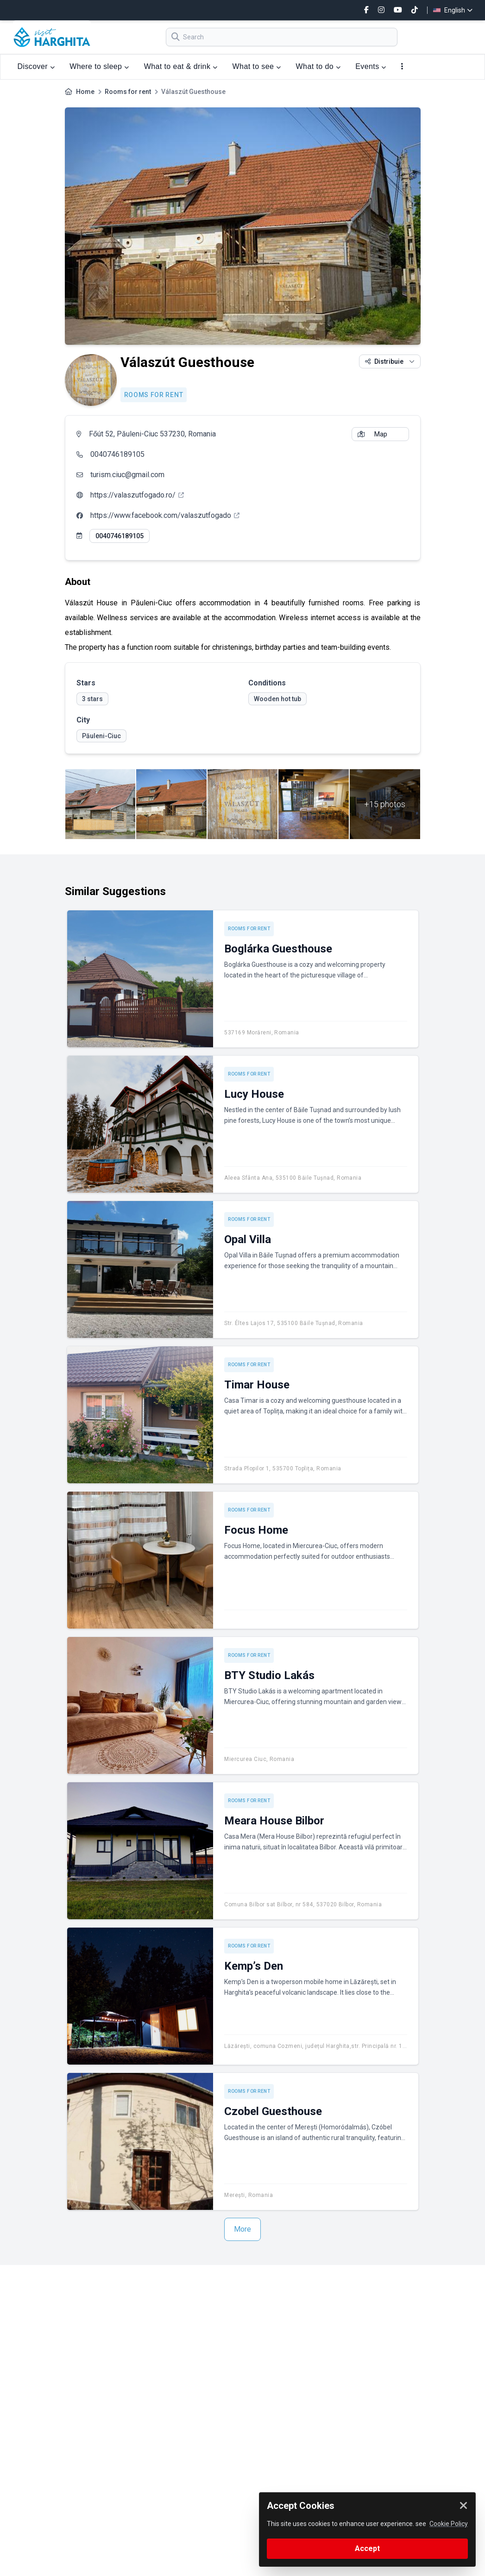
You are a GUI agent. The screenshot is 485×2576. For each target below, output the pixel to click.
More (242, 2229)
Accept (367, 2548)
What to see (257, 66)
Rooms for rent (128, 91)
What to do (318, 66)
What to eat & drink (181, 66)
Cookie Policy (448, 2523)
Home (85, 91)
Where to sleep (99, 66)
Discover (36, 66)
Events (370, 66)
